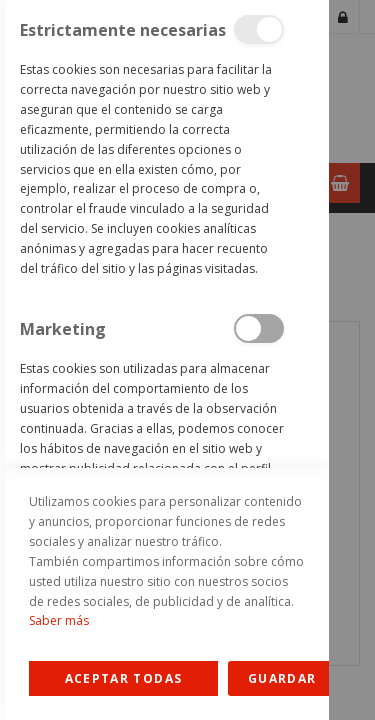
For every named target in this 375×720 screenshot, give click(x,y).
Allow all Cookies (123, 678)
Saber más (59, 620)
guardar (282, 678)
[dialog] (164, 360)
